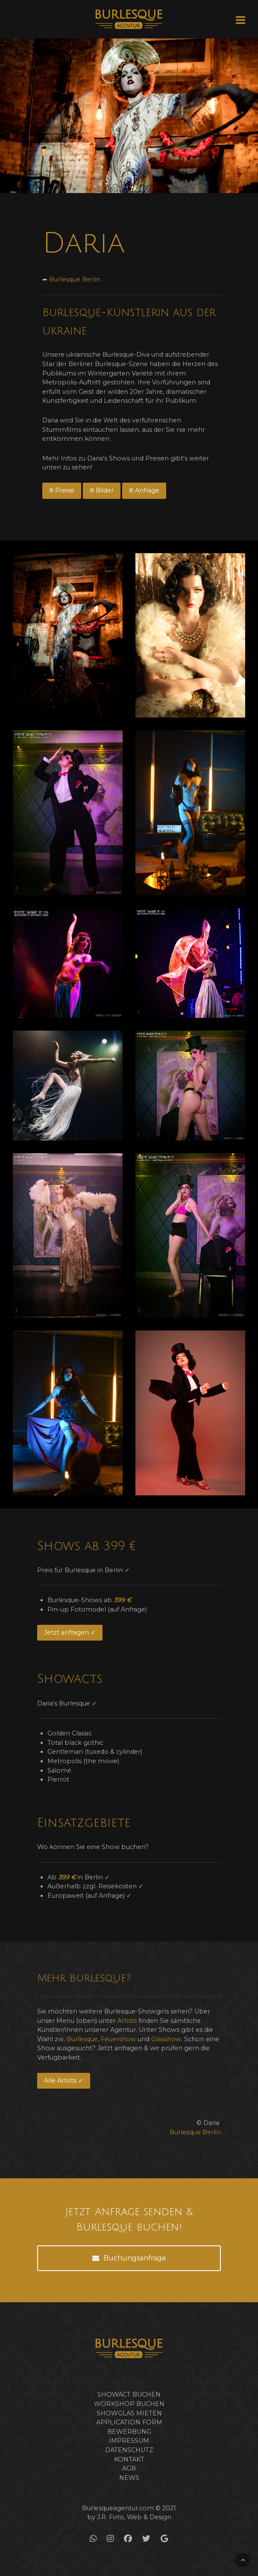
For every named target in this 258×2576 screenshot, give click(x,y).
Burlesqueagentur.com (118, 2508)
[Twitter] (146, 2539)
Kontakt (129, 2459)
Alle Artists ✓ (63, 2080)
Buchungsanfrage (129, 2258)
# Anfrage (144, 490)
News (129, 2478)
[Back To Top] (242, 2560)
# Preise (61, 490)
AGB (129, 2468)
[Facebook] (128, 2539)
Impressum (129, 2440)
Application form (129, 2422)
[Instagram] (110, 2539)
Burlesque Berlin (74, 279)
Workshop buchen (129, 2404)
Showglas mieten (129, 2413)
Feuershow (118, 2039)
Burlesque (82, 2039)
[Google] (164, 2539)
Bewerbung (129, 2431)
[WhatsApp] (93, 2539)
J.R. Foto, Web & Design (134, 2517)
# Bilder (102, 490)
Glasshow (166, 2039)
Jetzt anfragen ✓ (70, 1632)
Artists (127, 2021)
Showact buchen (129, 2394)
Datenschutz (129, 2450)
